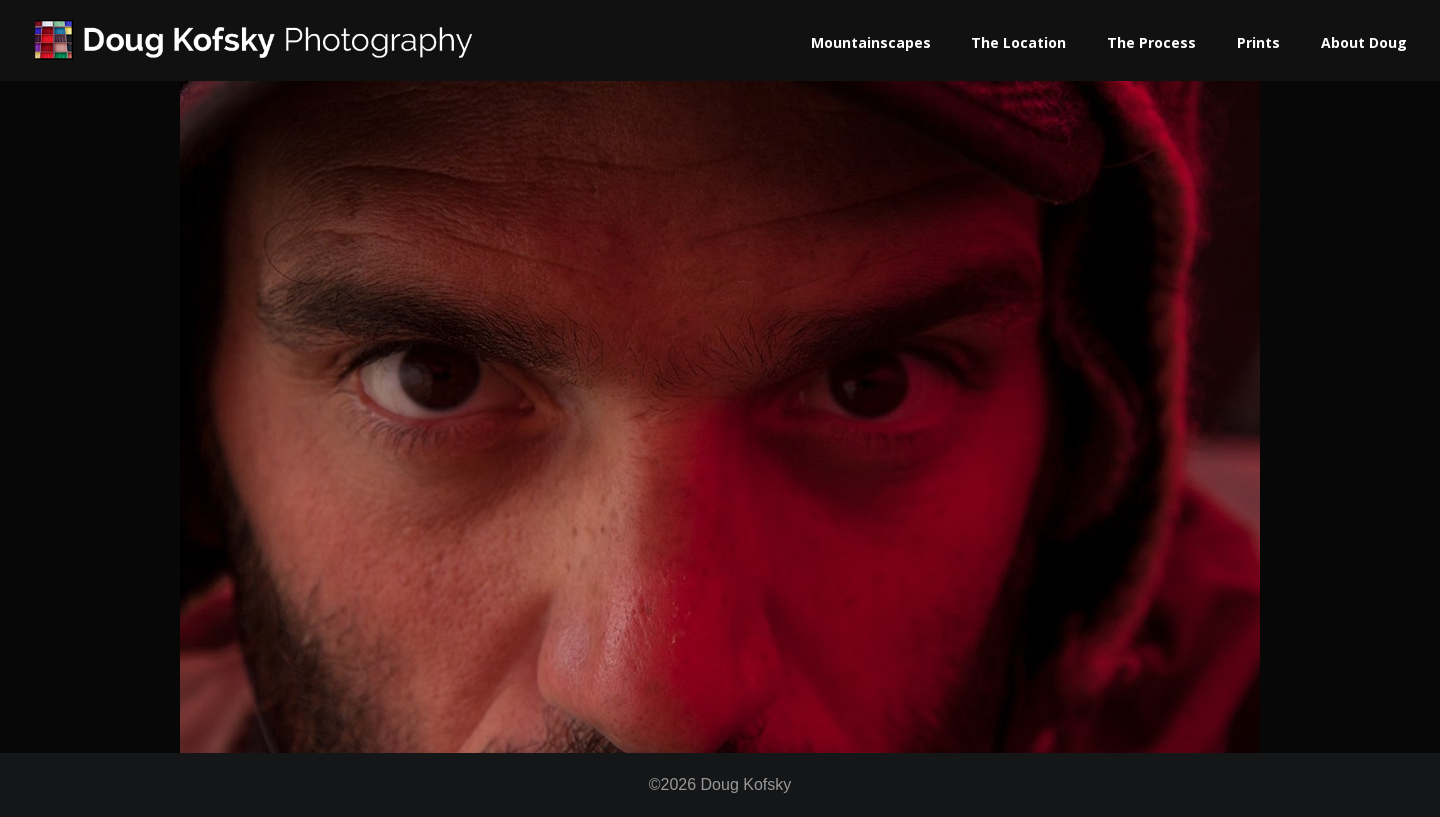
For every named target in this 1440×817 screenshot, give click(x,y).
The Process (1151, 42)
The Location (1018, 42)
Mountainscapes (871, 42)
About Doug (1364, 42)
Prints (1258, 42)
